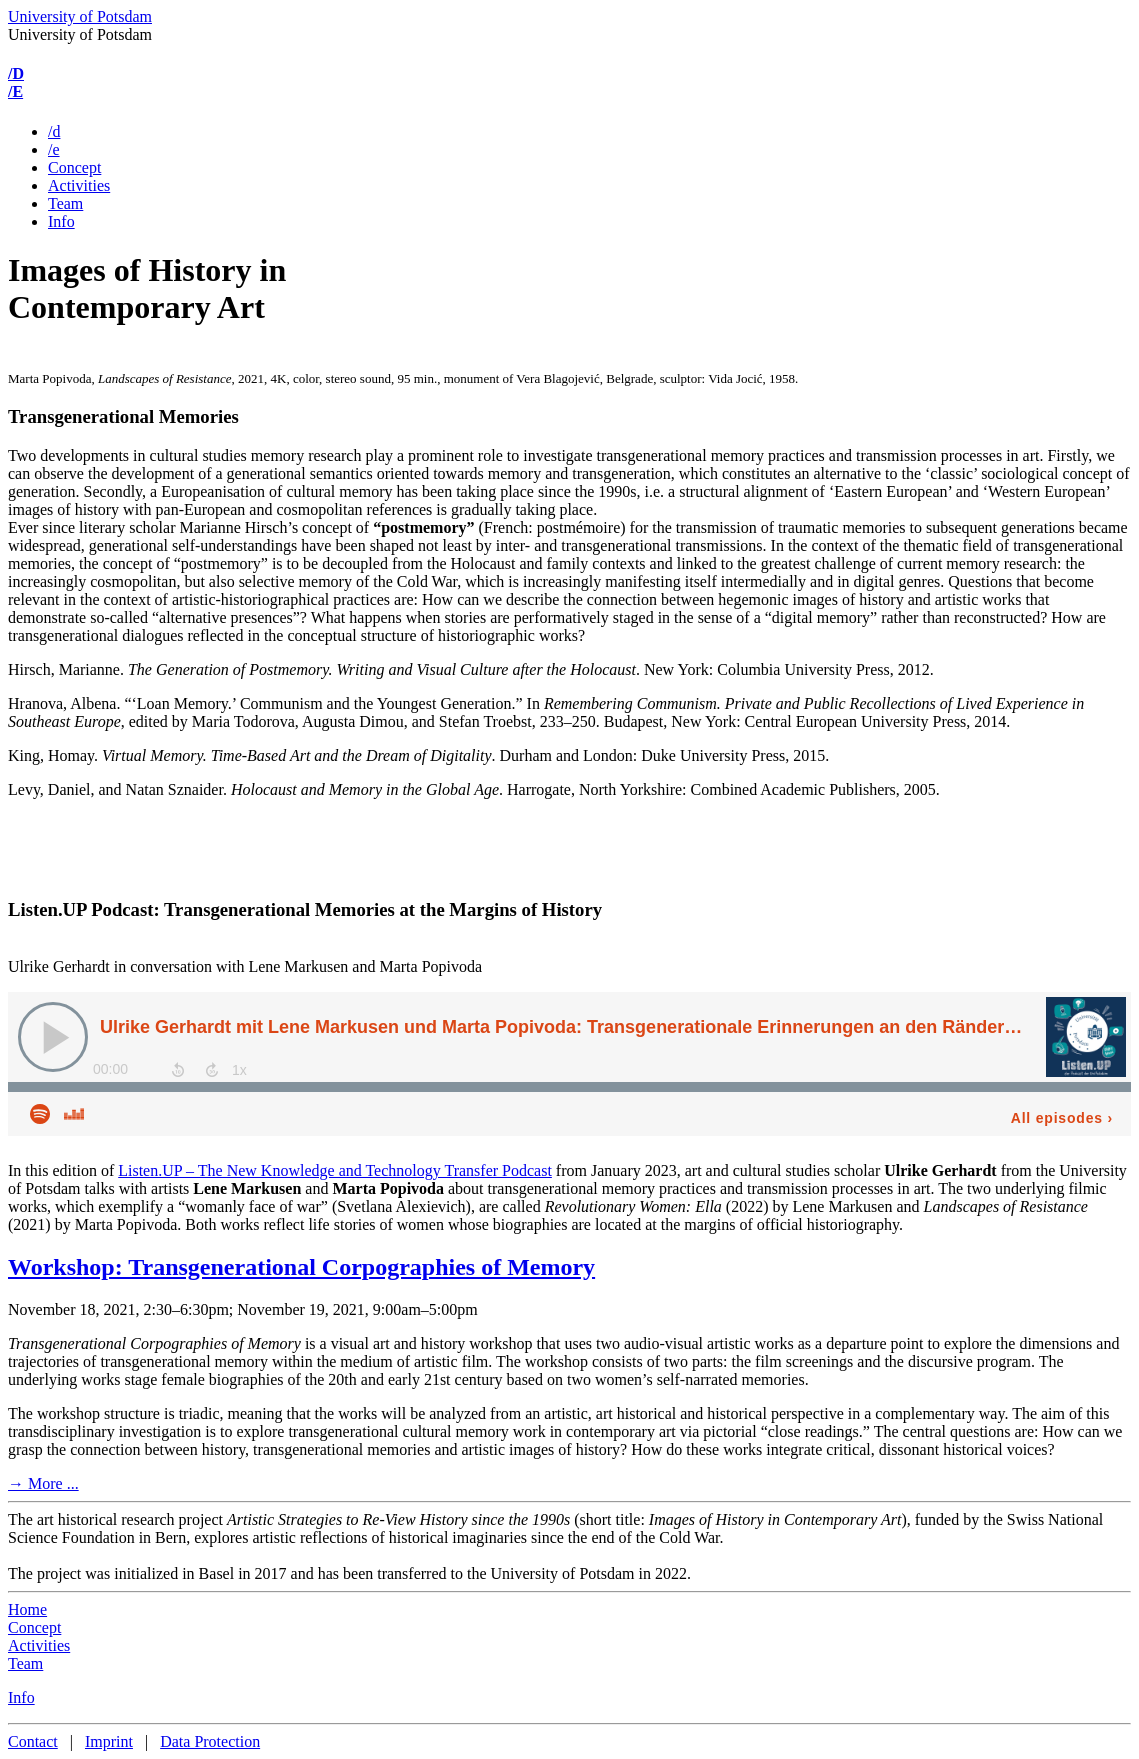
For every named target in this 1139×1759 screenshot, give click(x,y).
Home (27, 1609)
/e (54, 149)
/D (16, 73)
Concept (74, 167)
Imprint (109, 1741)
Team (65, 203)
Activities (79, 185)
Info (61, 221)
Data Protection (210, 1741)
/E (15, 91)
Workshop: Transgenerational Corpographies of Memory (301, 1267)
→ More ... (43, 1483)
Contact (33, 1741)
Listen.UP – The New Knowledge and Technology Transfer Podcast (335, 1170)
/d (54, 131)
